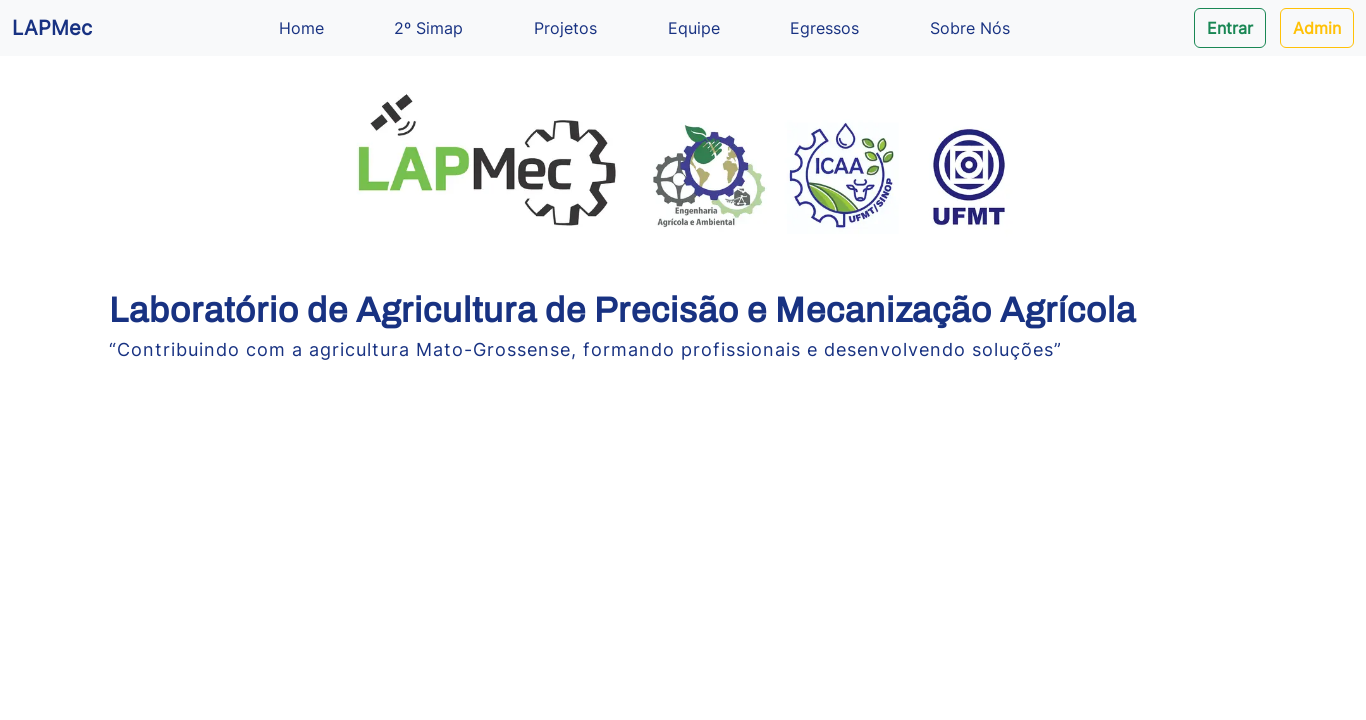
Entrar (1230, 28)
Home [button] (301, 28)
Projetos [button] (565, 28)
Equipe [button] (694, 28)
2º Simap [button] (428, 28)
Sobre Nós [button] (970, 28)
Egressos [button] (824, 28)
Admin (1317, 28)
